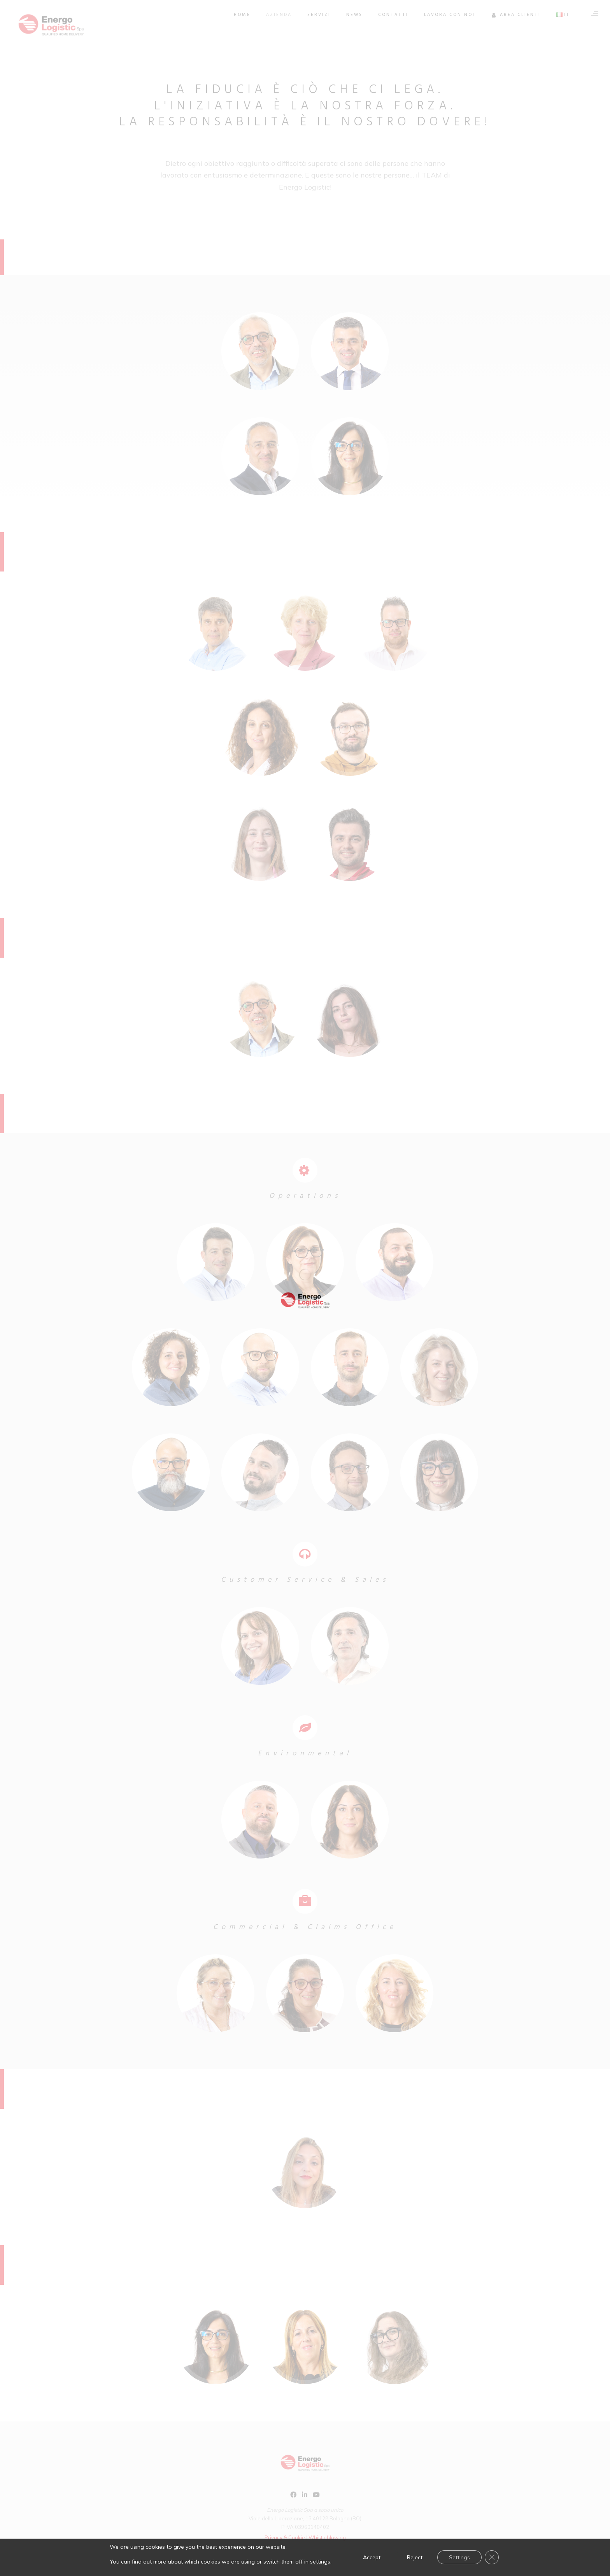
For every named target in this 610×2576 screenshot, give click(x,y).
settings (320, 2561)
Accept (371, 2557)
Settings (459, 2557)
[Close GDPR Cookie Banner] (492, 2557)
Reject (414, 2557)
